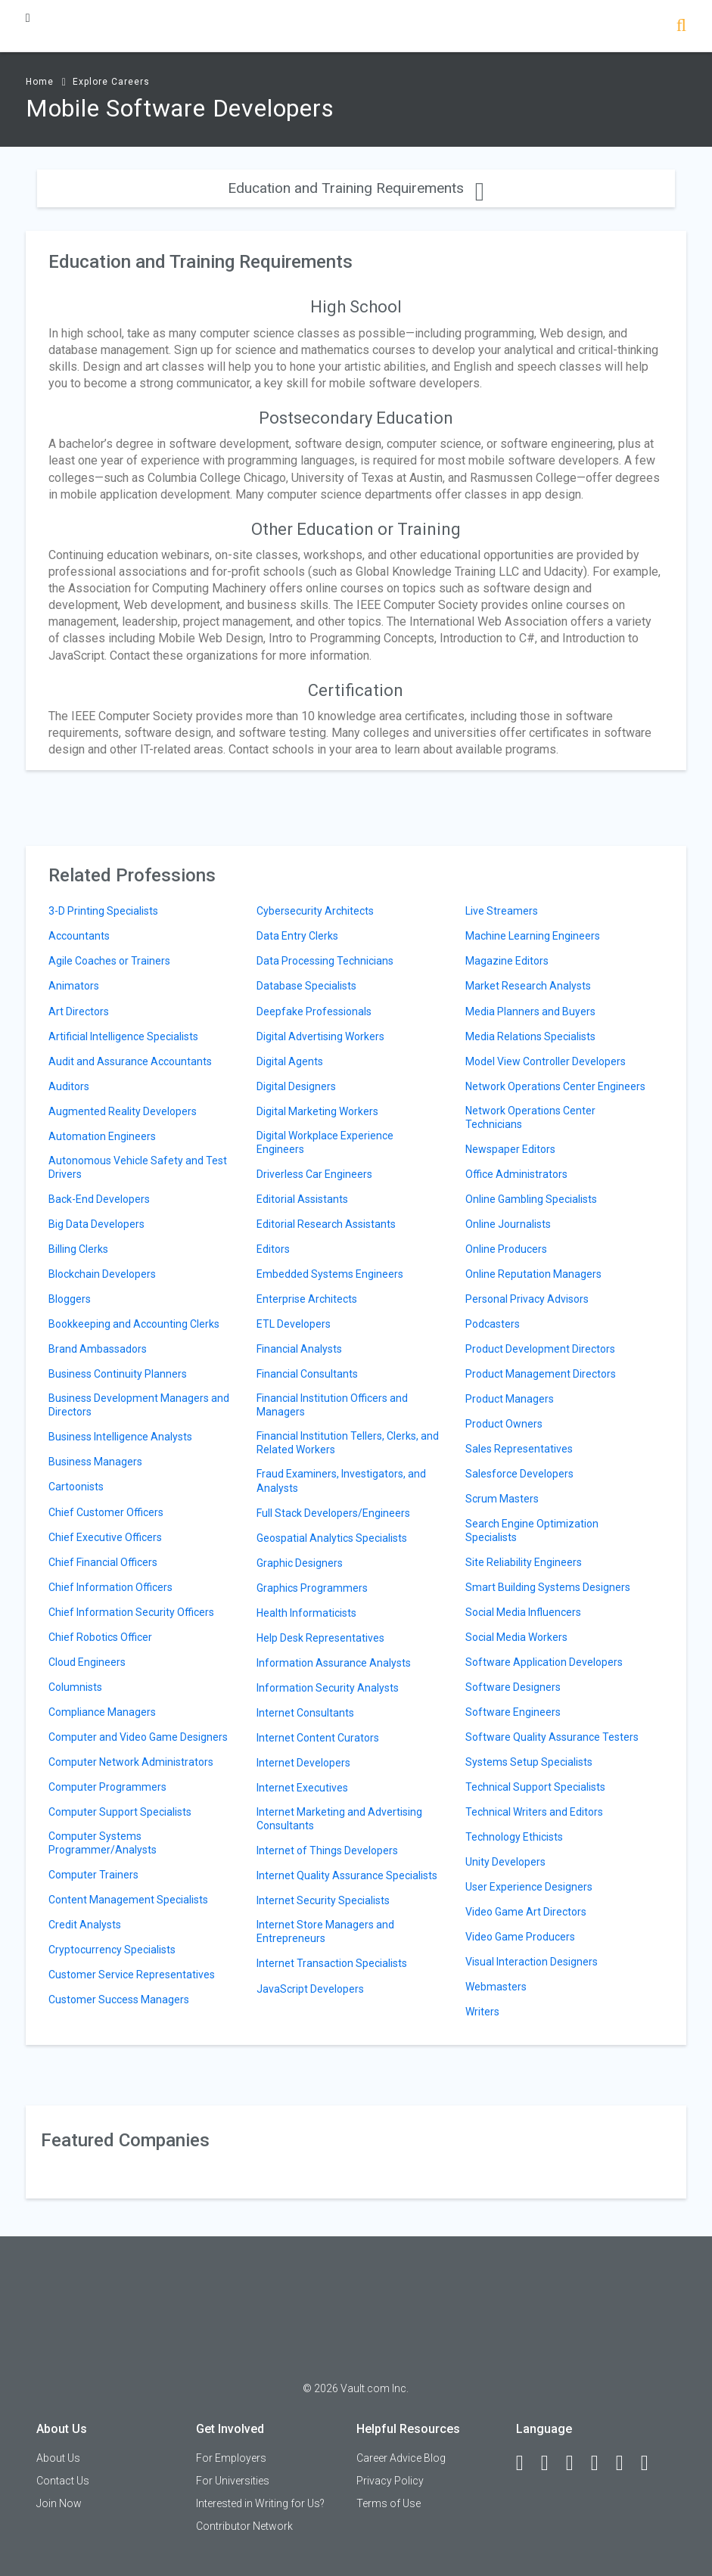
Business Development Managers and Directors (138, 1405)
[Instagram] (601, 2463)
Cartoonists (76, 1487)
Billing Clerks (78, 1249)
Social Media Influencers (523, 1612)
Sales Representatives (519, 1449)
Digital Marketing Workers (317, 1111)
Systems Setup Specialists (528, 1762)
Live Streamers (501, 911)
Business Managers (95, 1462)
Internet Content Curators (318, 1738)
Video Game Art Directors (525, 1912)
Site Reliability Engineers (523, 1562)
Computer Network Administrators (130, 1762)
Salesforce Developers (519, 1474)
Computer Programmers (107, 1787)
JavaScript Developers (310, 1989)
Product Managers (509, 1399)
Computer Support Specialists (119, 1812)
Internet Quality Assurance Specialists (347, 1875)
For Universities (232, 2481)
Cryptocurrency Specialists (112, 1950)
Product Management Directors (540, 1374)
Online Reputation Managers (533, 1274)
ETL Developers (294, 1324)
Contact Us (62, 2481)
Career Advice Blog (401, 2458)
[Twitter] (576, 2463)
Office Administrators (516, 1174)
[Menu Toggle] (28, 18)
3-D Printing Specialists (103, 911)
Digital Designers (296, 1086)
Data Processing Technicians (325, 961)
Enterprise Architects (307, 1299)
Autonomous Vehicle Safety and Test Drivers (137, 1167)
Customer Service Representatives (131, 1975)
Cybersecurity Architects (315, 911)
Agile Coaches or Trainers (109, 961)
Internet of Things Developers (327, 1850)
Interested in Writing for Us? (260, 2503)
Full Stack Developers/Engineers (333, 1513)
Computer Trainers (93, 1875)
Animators (73, 986)
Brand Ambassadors (97, 1349)
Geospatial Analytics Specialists (332, 1538)
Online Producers (506, 1249)
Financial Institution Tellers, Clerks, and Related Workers (348, 1443)
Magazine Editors (507, 961)
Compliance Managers (102, 1712)
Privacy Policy (390, 2481)
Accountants (79, 936)
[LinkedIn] (551, 2463)
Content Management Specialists (128, 1900)
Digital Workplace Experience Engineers (325, 1142)
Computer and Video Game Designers (138, 1737)
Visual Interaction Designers (531, 1962)
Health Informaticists (306, 1613)
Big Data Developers (96, 1224)
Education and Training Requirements (356, 188)
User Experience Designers (528, 1887)
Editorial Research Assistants (326, 1224)
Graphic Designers (300, 1563)
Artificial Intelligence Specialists (123, 1036)
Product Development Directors (540, 1349)
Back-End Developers (99, 1199)
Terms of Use (388, 2503)
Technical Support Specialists (535, 1787)
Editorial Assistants (302, 1199)
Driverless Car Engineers (314, 1174)
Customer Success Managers (118, 1999)
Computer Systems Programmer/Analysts (102, 1843)
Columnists (75, 1687)
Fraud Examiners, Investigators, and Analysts (341, 1480)
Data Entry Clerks (297, 936)
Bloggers (69, 1299)
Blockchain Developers (102, 1274)
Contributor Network (244, 2526)
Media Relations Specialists (530, 1036)
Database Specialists (306, 986)
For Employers (231, 2458)
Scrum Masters (502, 1499)
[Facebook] (526, 2463)
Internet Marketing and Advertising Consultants (339, 1819)
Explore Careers (111, 81)
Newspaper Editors (510, 1149)
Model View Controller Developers (545, 1061)
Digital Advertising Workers (320, 1036)
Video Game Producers (520, 1937)
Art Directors (78, 1011)
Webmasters (496, 1987)
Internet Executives (302, 1788)
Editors (273, 1249)
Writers (482, 2012)
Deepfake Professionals (314, 1011)
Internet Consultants (305, 1713)
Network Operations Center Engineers (555, 1086)
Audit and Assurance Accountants (130, 1061)
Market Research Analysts (528, 986)
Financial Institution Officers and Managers (332, 1405)
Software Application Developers (544, 1662)
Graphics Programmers (312, 1588)
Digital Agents (290, 1061)
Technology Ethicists (514, 1837)
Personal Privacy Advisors (527, 1299)
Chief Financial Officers (102, 1562)
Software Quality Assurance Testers (552, 1737)
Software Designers (513, 1687)
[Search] (681, 27)
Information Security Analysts (328, 1688)
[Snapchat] (651, 2463)
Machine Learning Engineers (532, 936)
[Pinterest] (626, 2463)
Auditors (68, 1086)
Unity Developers (505, 1862)
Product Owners (504, 1424)
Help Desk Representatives (320, 1638)
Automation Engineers (102, 1136)
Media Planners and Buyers (530, 1011)
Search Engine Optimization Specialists (532, 1530)
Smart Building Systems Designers (547, 1587)
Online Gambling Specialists (531, 1199)
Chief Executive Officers (105, 1537)
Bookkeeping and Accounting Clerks (133, 1324)
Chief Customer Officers (105, 1512)
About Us (58, 2458)
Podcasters (492, 1324)
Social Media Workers (516, 1637)
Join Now (59, 2503)
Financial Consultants (307, 1374)
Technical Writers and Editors (534, 1812)
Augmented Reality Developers (122, 1111)
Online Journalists (508, 1224)
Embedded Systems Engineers (330, 1274)
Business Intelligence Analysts (120, 1437)
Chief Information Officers (110, 1587)
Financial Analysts (299, 1349)
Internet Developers (303, 1763)
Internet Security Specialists (323, 1900)
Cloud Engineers (87, 1662)
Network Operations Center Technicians (530, 1117)
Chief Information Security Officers (131, 1612)
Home (40, 81)
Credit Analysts (84, 1925)
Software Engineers (513, 1712)
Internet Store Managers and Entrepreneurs (325, 1931)
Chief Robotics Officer (100, 1637)
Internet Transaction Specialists (332, 1963)
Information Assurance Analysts (334, 1663)
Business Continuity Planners (117, 1374)
